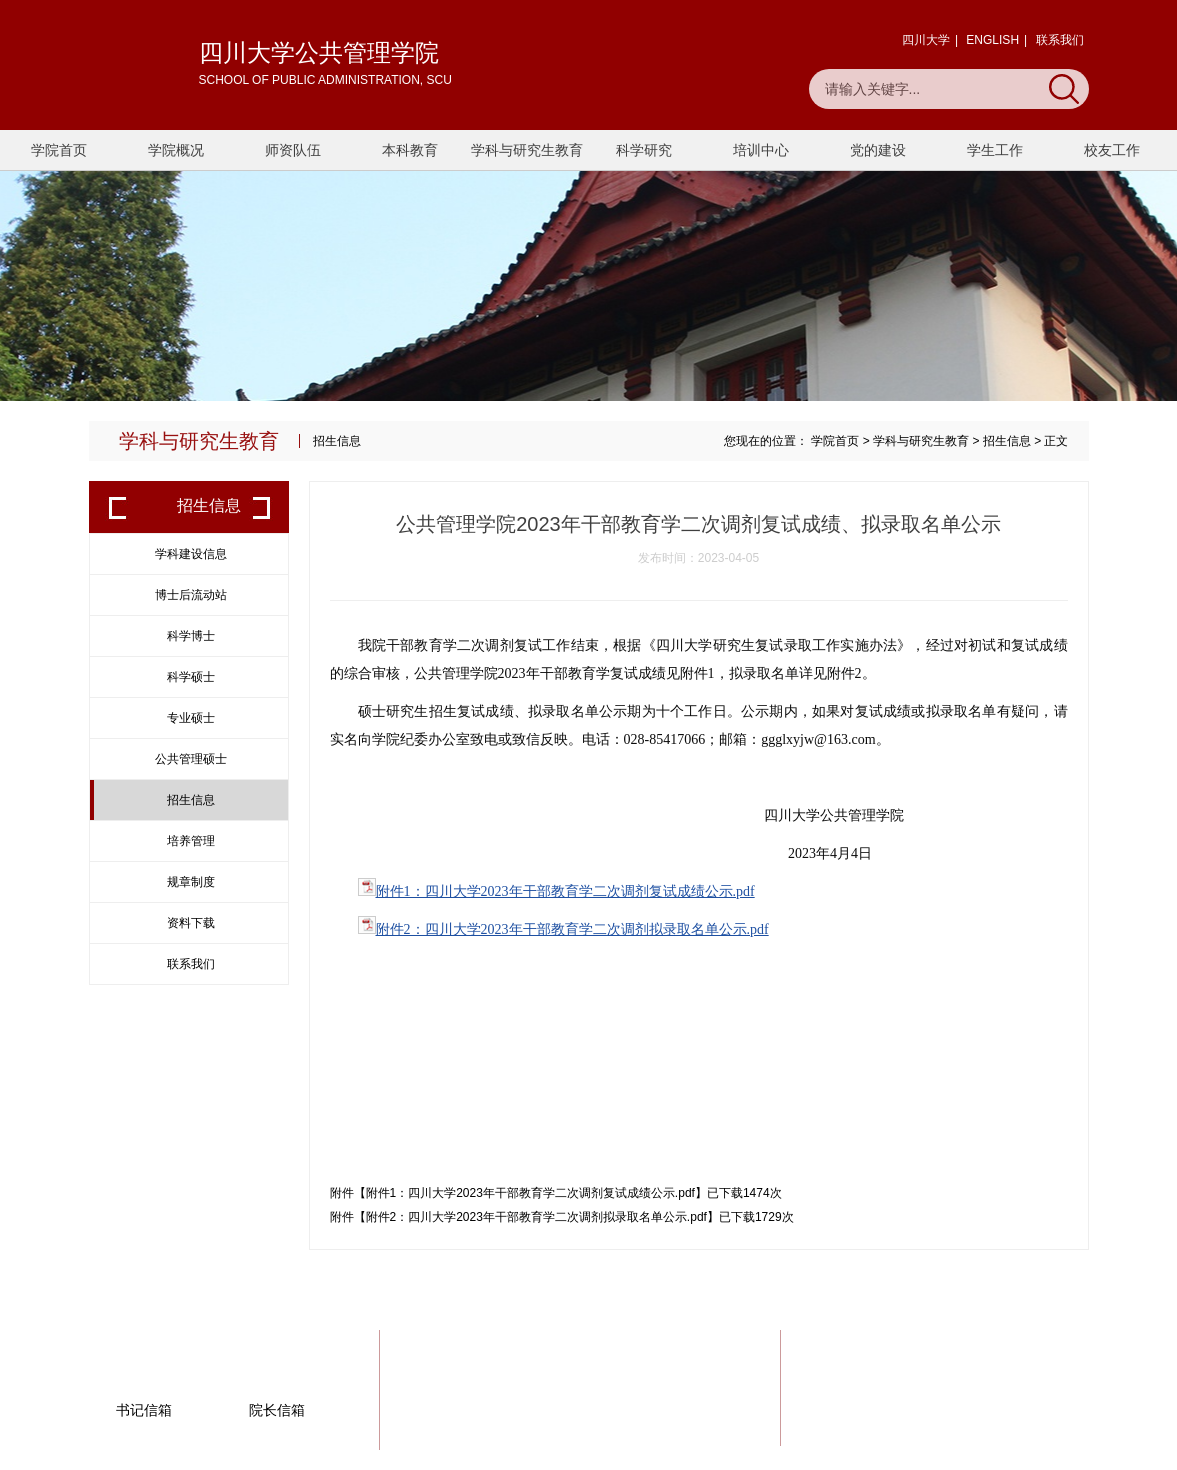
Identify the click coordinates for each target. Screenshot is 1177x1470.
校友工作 (1112, 150)
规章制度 (191, 882)
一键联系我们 (1011, 1394)
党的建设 (878, 150)
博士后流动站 (191, 595)
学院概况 (176, 150)
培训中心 (761, 150)
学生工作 (995, 150)
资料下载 (191, 923)
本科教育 (410, 150)
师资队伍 (293, 150)
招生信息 (1007, 441)
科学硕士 (191, 677)
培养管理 (191, 841)
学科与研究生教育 (527, 150)
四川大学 (926, 40)
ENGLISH (992, 40)
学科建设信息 (191, 554)
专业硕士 (191, 718)
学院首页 (59, 150)
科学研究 (644, 150)
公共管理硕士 (191, 759)
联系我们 (1060, 40)
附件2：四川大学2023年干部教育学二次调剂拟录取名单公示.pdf (572, 929)
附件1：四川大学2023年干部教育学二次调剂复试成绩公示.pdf (565, 891)
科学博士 (191, 636)
